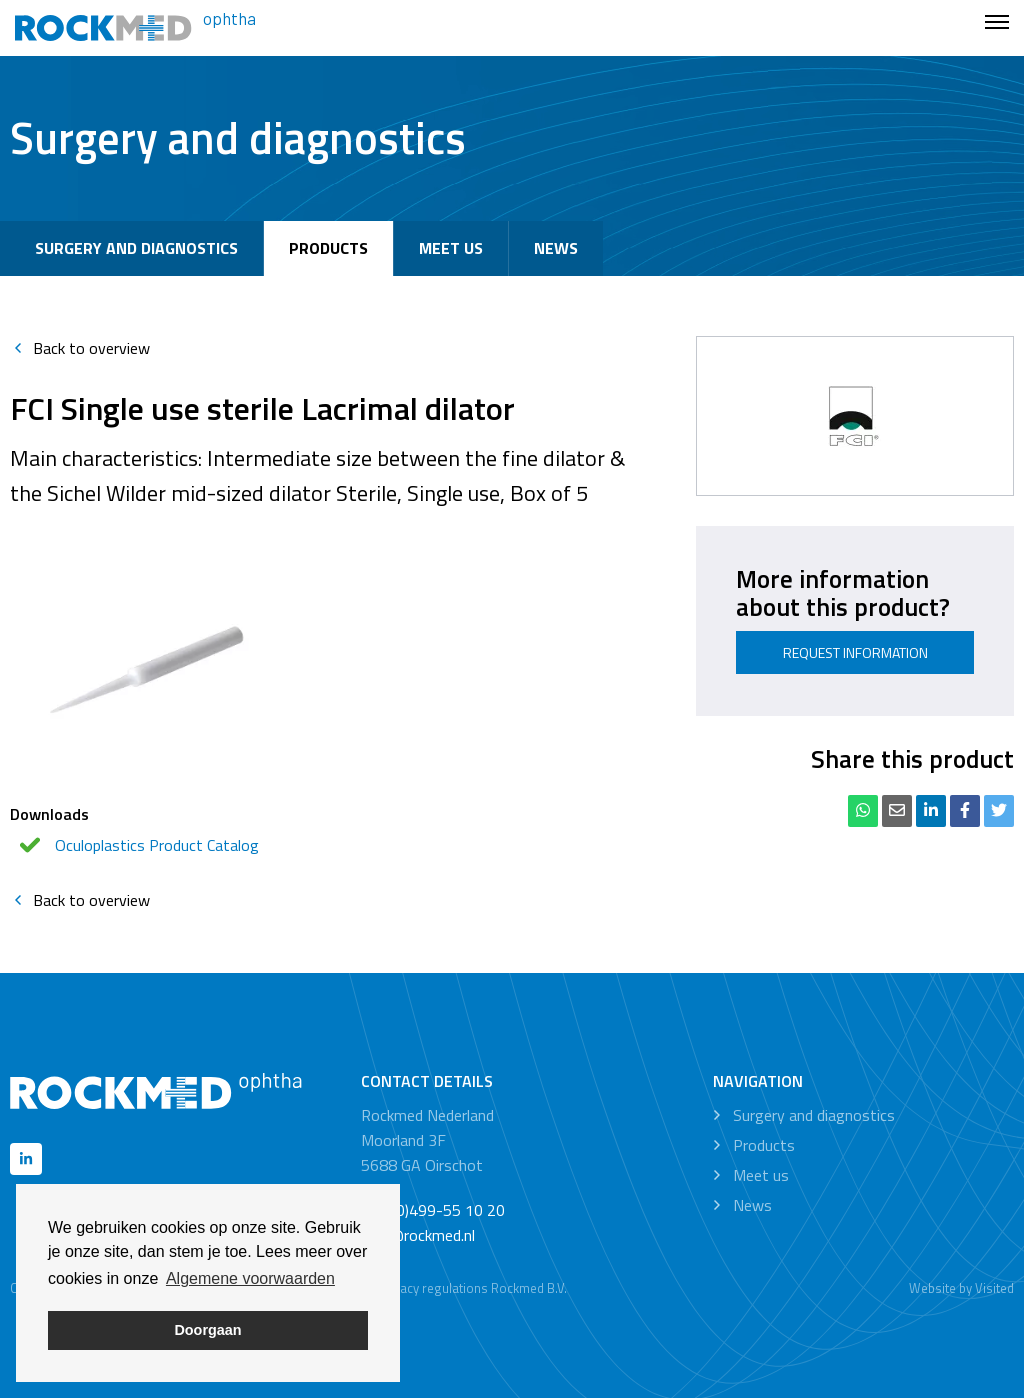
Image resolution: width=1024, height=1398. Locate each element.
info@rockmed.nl (418, 1235)
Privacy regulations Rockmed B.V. (472, 1288)
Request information (855, 652)
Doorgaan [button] (207, 1330)
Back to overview (80, 348)
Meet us (451, 248)
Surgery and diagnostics (136, 248)
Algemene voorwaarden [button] (250, 1278)
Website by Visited (961, 1288)
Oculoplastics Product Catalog (157, 845)
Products (328, 248)
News (556, 248)
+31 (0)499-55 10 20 (433, 1210)
